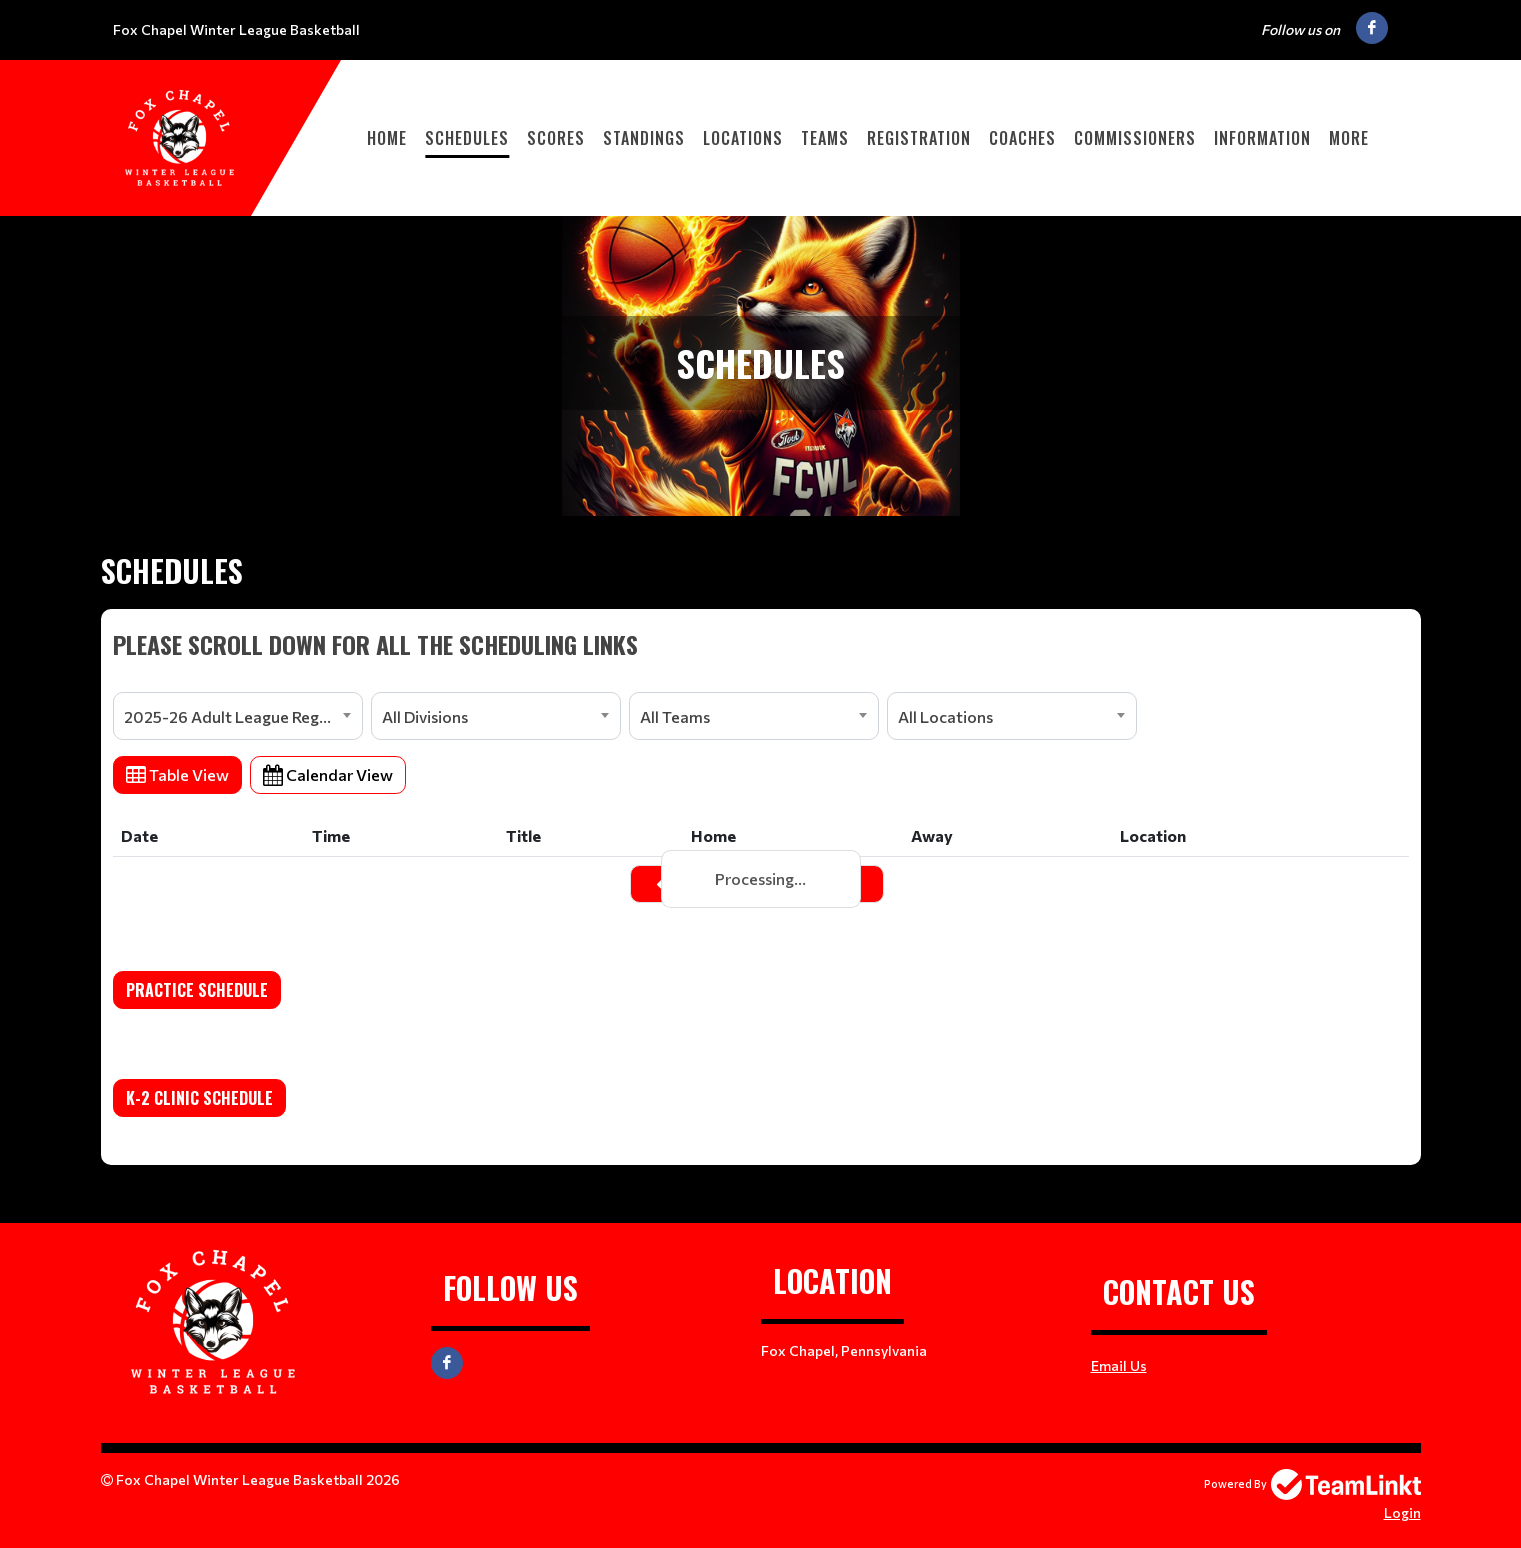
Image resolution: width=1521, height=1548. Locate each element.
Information (1262, 138)
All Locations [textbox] (945, 716)
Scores (556, 138)
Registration (919, 138)
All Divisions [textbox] (425, 716)
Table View (177, 774)
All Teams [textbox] (675, 716)
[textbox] (761, 644)
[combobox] (238, 716)
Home (387, 138)
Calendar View (328, 774)
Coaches (1022, 138)
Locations (743, 138)
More (1349, 138)
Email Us (1119, 1365)
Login (1402, 1512)
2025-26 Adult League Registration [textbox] (243, 716)
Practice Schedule (197, 990)
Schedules (467, 138)
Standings (644, 138)
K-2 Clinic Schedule (199, 1098)
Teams (825, 138)
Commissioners (1135, 138)
